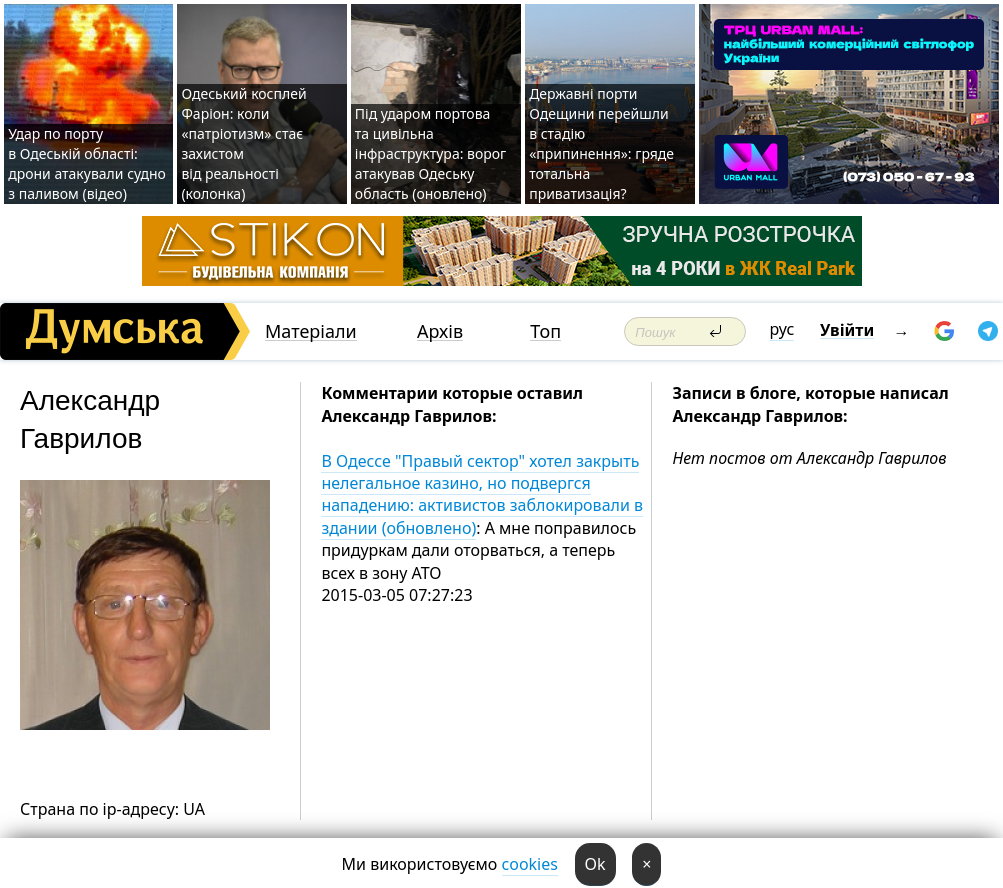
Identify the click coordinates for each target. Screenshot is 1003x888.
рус (782, 329)
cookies (530, 864)
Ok (595, 864)
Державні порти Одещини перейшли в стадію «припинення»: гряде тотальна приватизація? (601, 143)
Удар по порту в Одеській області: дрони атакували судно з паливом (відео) (87, 163)
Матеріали (311, 331)
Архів (440, 331)
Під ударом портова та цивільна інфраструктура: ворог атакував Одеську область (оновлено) (430, 153)
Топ (545, 331)
